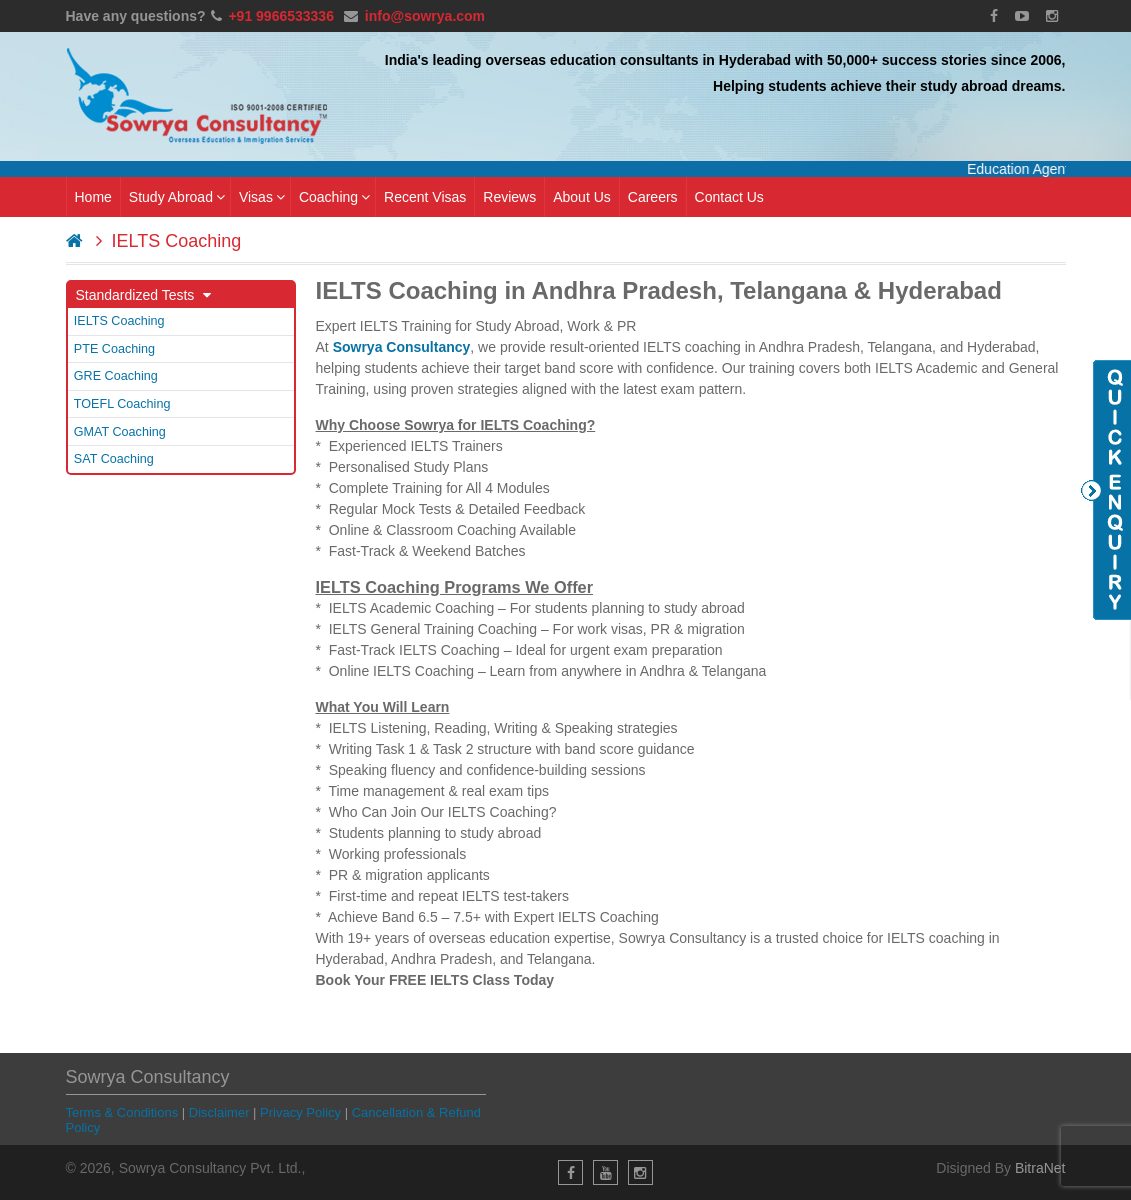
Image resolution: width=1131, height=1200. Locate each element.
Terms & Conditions (122, 1112)
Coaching (334, 197)
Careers (653, 197)
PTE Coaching (114, 349)
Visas (262, 197)
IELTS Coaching (119, 321)
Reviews (509, 197)
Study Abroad (177, 197)
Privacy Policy (300, 1112)
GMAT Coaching (120, 432)
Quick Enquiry (1106, 490)
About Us (582, 197)
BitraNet (1040, 1168)
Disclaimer (219, 1112)
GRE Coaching (116, 376)
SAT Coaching (114, 459)
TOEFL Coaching (122, 404)
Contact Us (729, 197)
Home (93, 197)
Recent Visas (425, 197)
